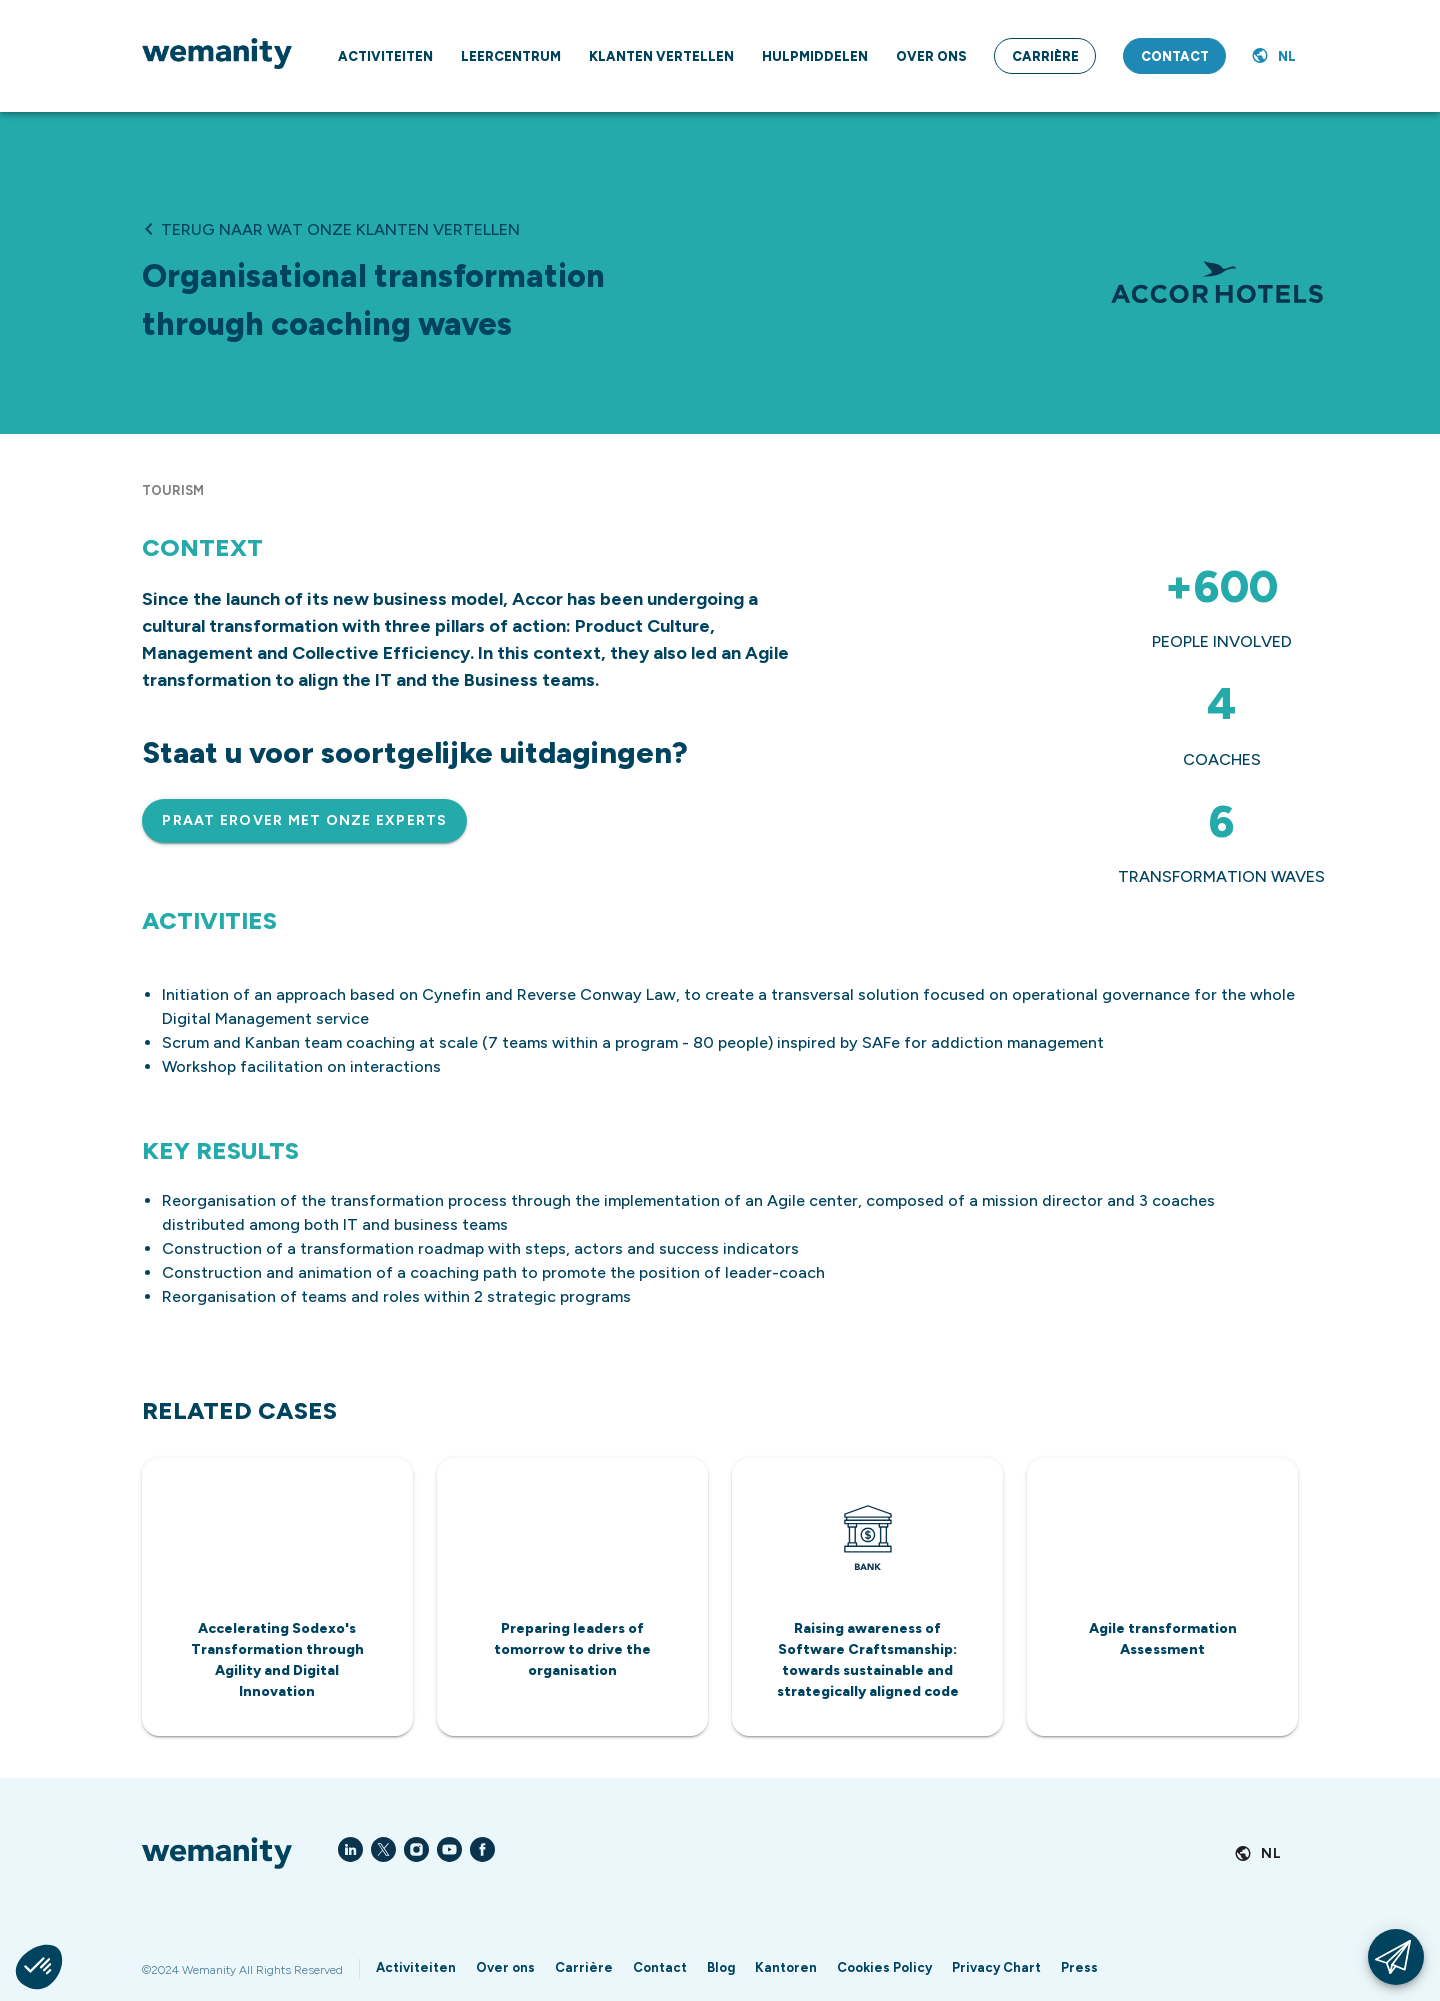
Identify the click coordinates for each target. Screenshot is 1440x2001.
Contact (660, 1967)
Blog (721, 1967)
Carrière (584, 1967)
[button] (39, 1967)
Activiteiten (416, 1967)
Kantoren (786, 1967)
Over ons (505, 1967)
